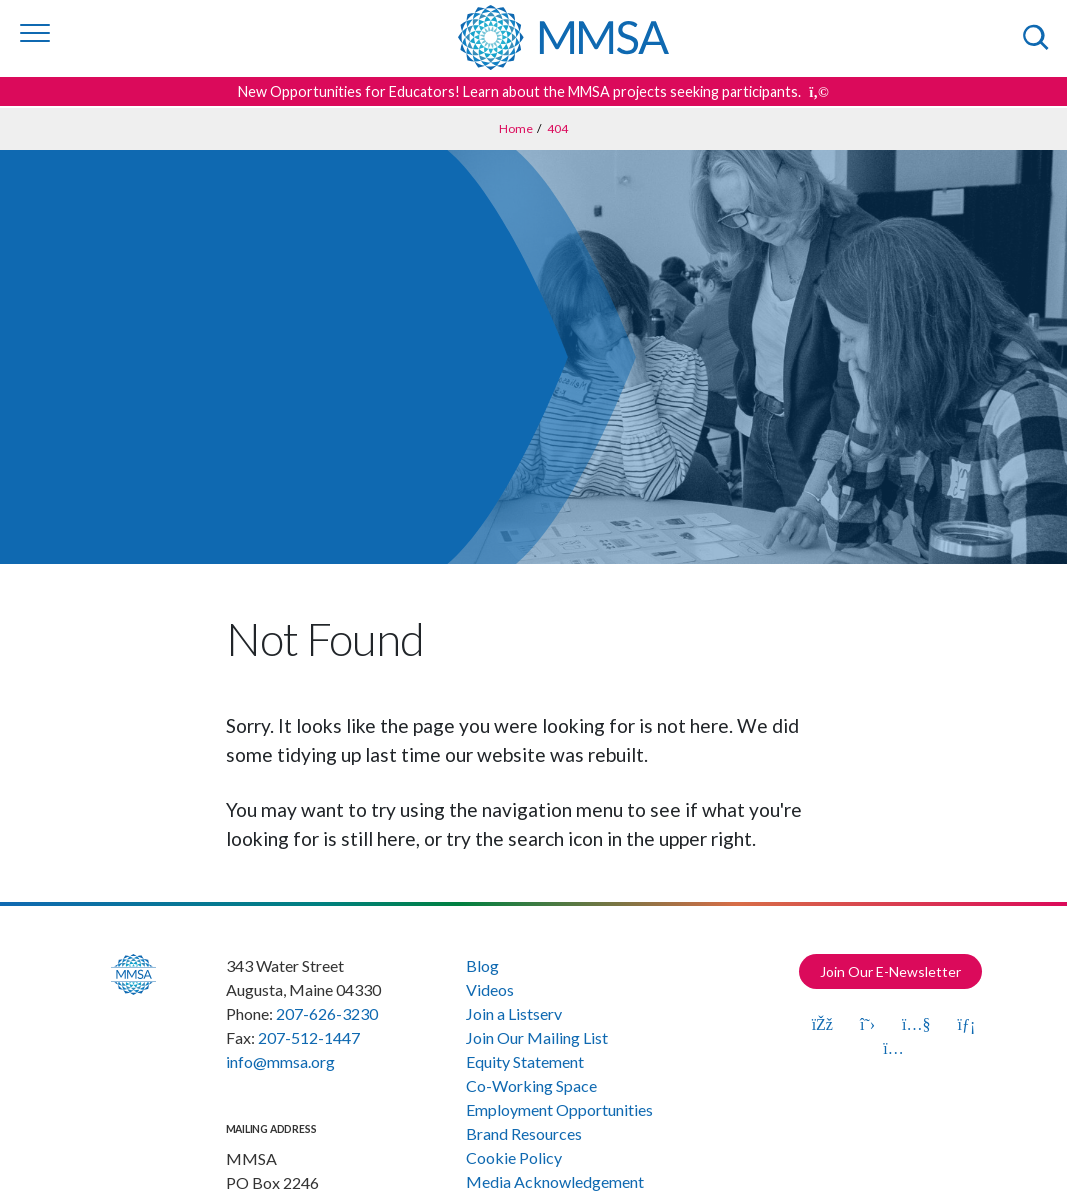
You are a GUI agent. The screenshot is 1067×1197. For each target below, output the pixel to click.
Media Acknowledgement (555, 1181)
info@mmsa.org (280, 1061)
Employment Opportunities (559, 1109)
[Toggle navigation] (35, 33)
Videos (490, 989)
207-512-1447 (309, 1037)
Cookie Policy (514, 1157)
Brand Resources (524, 1133)
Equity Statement (525, 1061)
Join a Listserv (514, 1013)
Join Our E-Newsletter (890, 971)
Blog (482, 965)
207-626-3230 (327, 1013)
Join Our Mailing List (537, 1037)
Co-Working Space (531, 1085)
